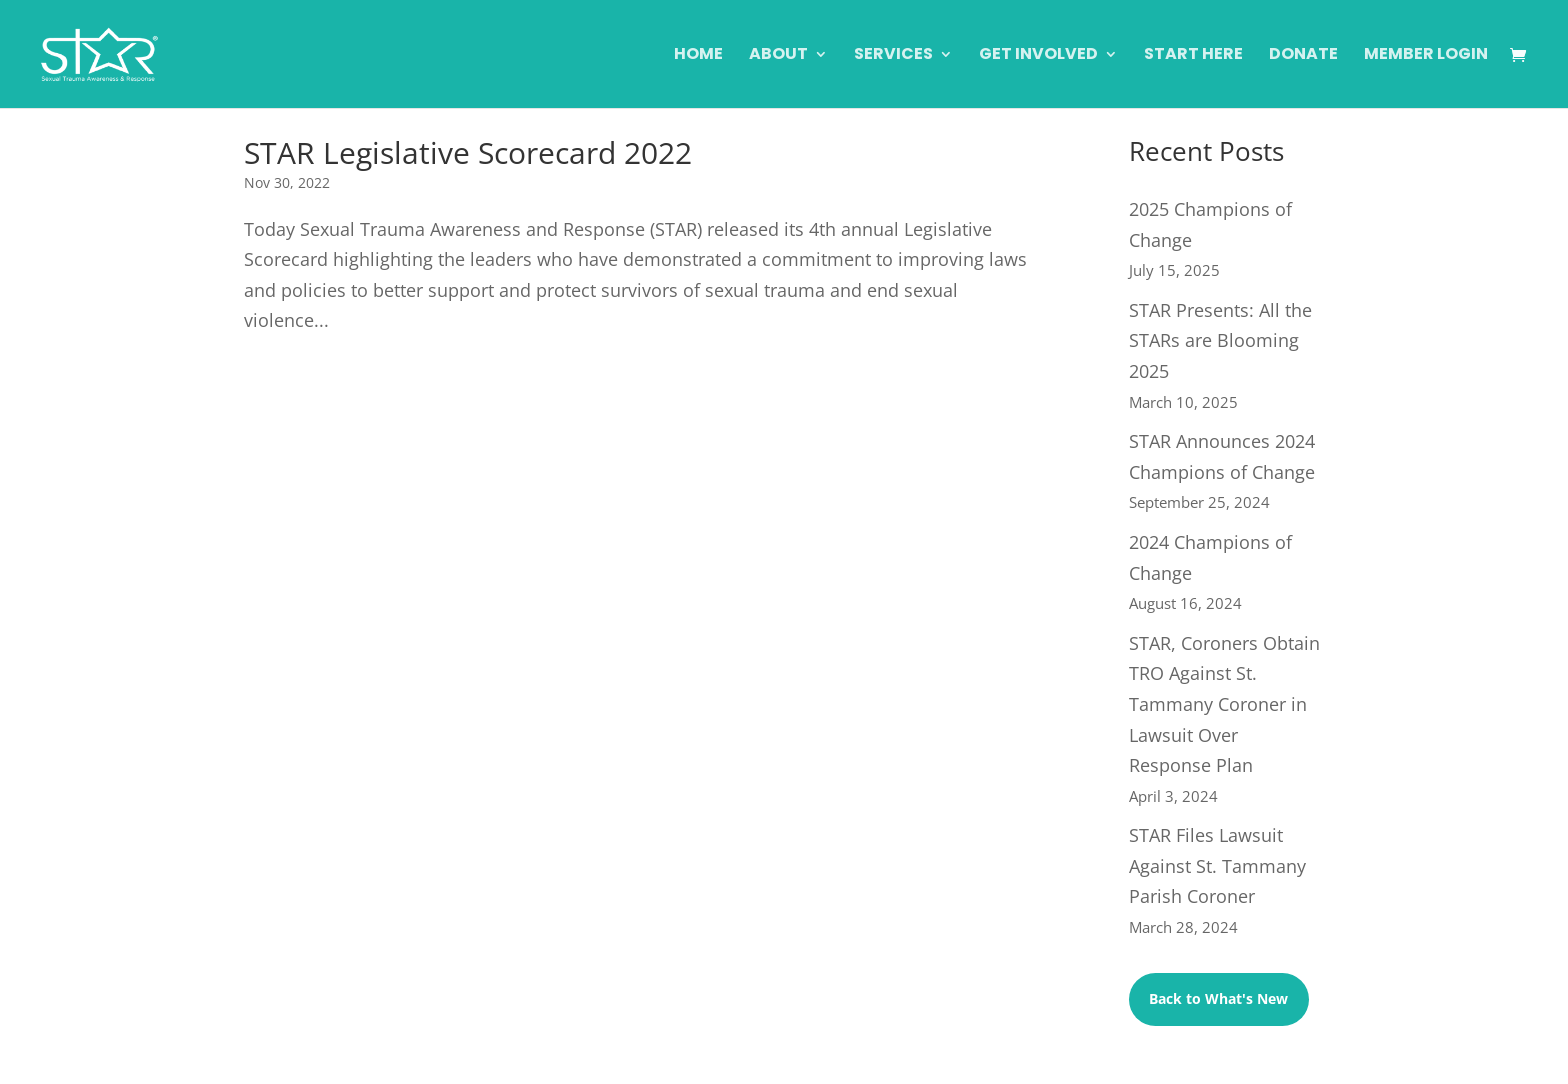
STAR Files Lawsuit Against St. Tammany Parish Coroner (1217, 865)
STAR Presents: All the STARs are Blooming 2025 (1220, 340)
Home (698, 56)
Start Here (1193, 56)
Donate (1303, 56)
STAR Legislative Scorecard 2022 (468, 152)
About (778, 56)
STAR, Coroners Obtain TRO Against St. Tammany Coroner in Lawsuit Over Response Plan (1224, 704)
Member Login (1426, 56)
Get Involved (1038, 56)
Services (893, 56)
